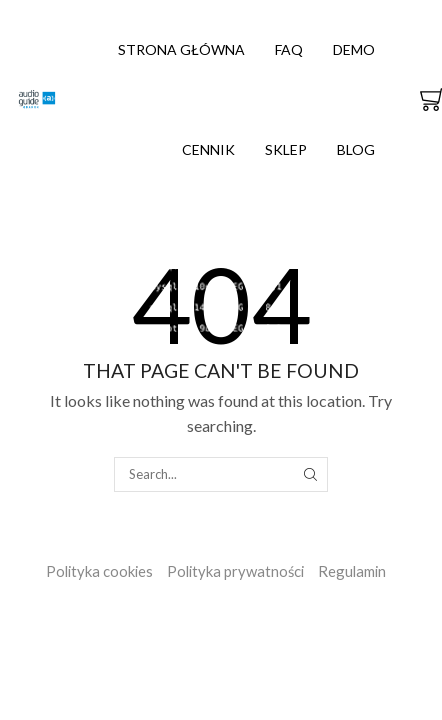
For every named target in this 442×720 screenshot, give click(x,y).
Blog (356, 149)
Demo (354, 49)
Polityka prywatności (235, 571)
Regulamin (352, 571)
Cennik (208, 149)
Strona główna (181, 49)
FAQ (289, 49)
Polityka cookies (99, 571)
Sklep (286, 149)
